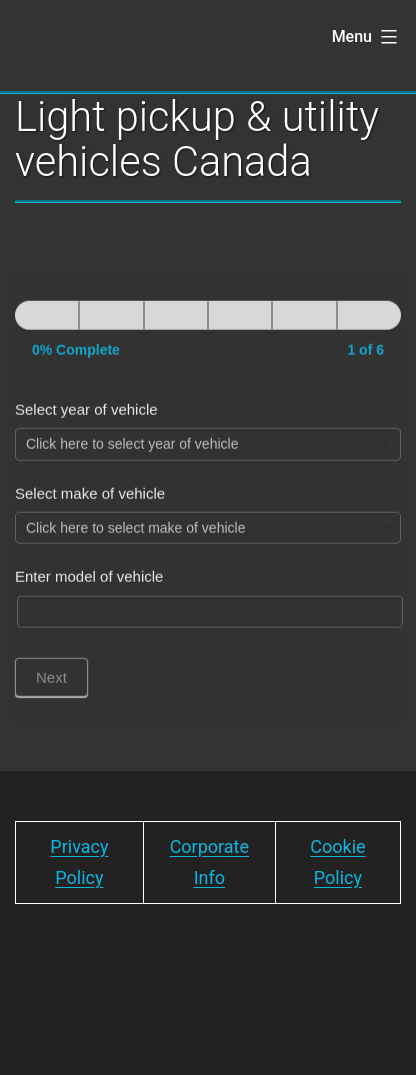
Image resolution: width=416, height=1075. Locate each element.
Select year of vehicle (86, 418)
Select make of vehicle (90, 501)
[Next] (111, 324)
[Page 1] (47, 324)
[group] (208, 340)
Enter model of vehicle (89, 585)
